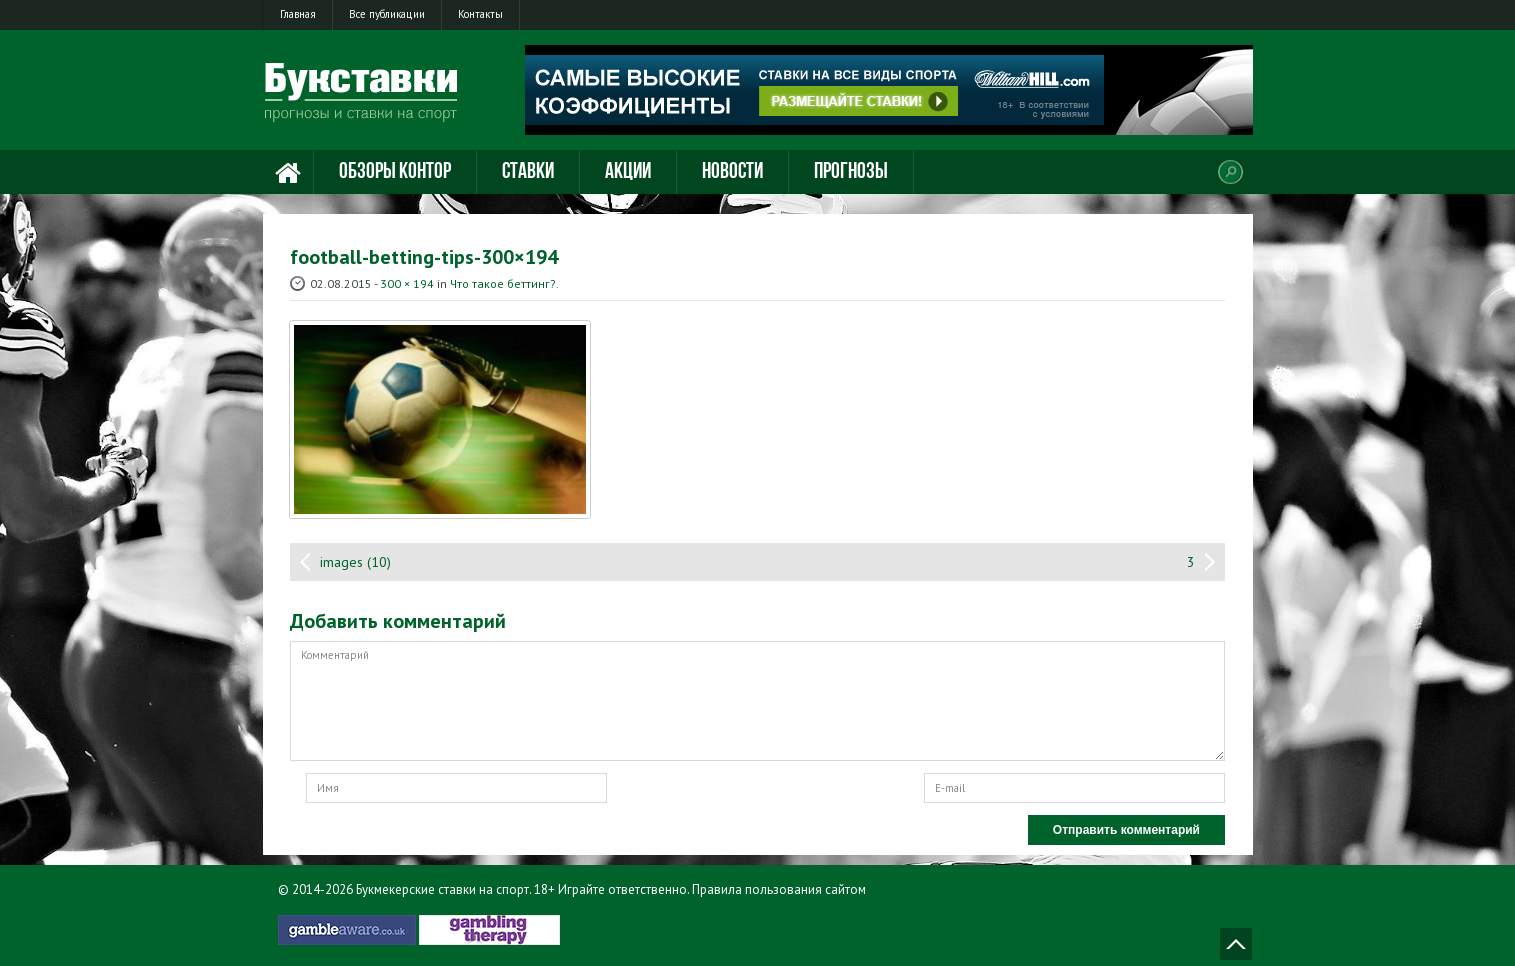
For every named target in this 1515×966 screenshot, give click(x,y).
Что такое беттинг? (503, 283)
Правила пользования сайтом (779, 889)
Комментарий (757, 701)
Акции (628, 172)
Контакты (480, 14)
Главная (298, 14)
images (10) (355, 562)
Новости (732, 172)
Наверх (1236, 944)
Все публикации (387, 14)
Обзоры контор (395, 172)
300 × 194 (407, 283)
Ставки (528, 172)
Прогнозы (851, 172)
